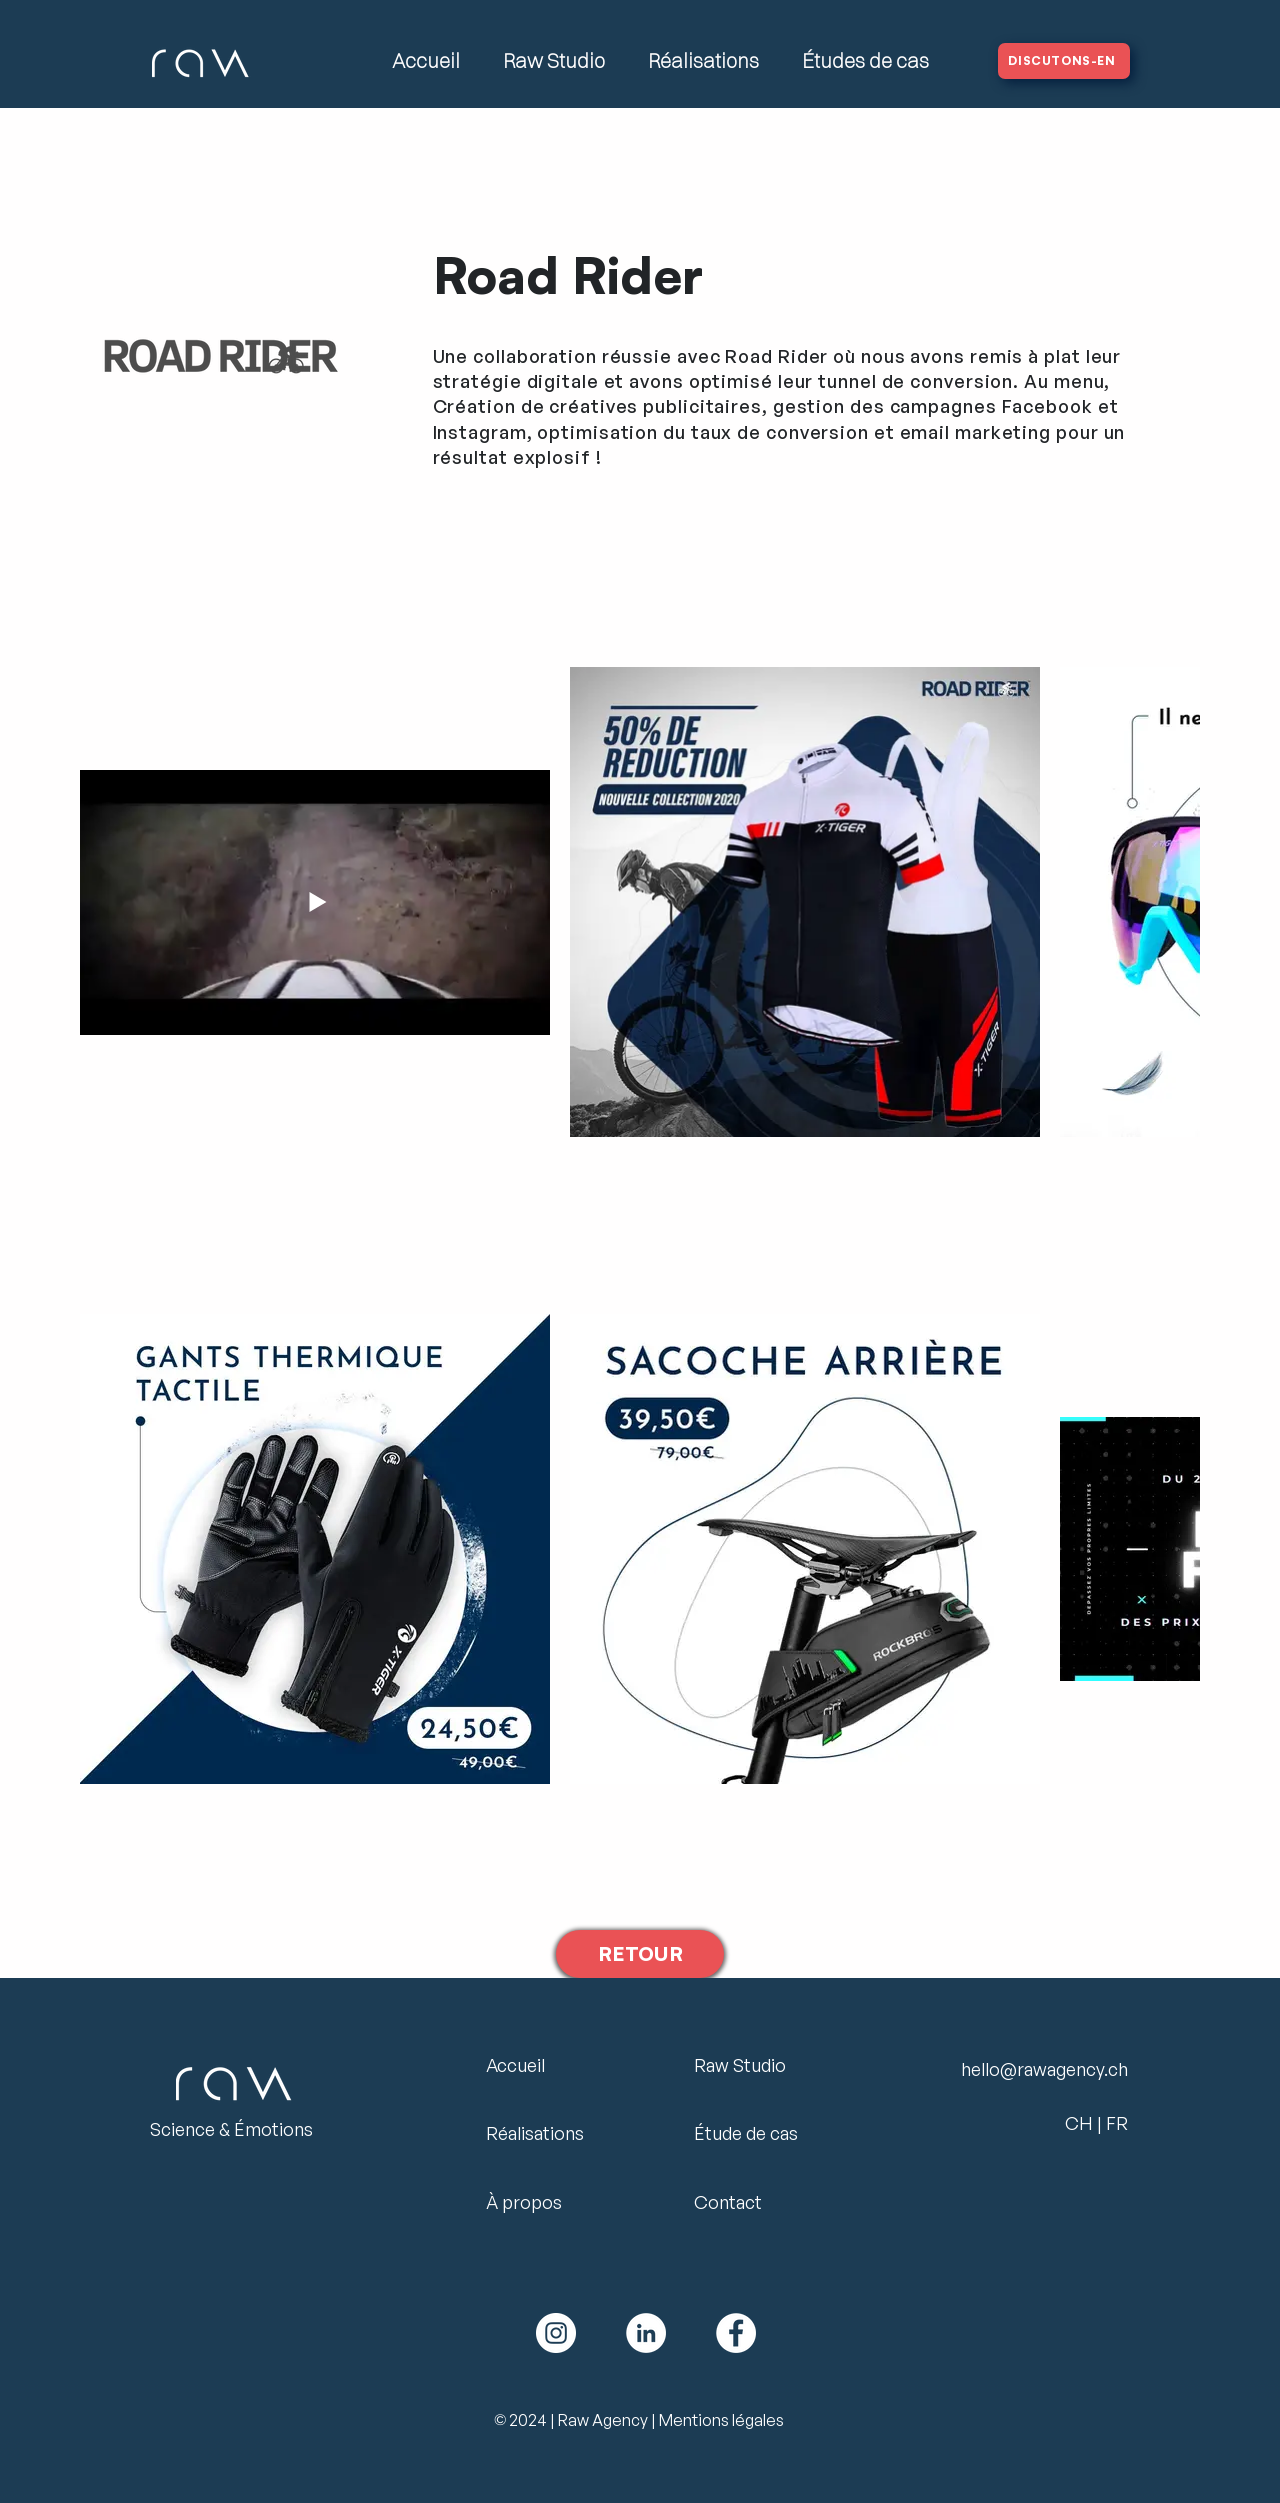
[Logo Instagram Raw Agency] (556, 2333)
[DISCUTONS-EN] (1064, 61)
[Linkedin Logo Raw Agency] (646, 2333)
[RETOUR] (640, 1954)
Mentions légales (721, 2420)
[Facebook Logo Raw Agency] (736, 2333)
